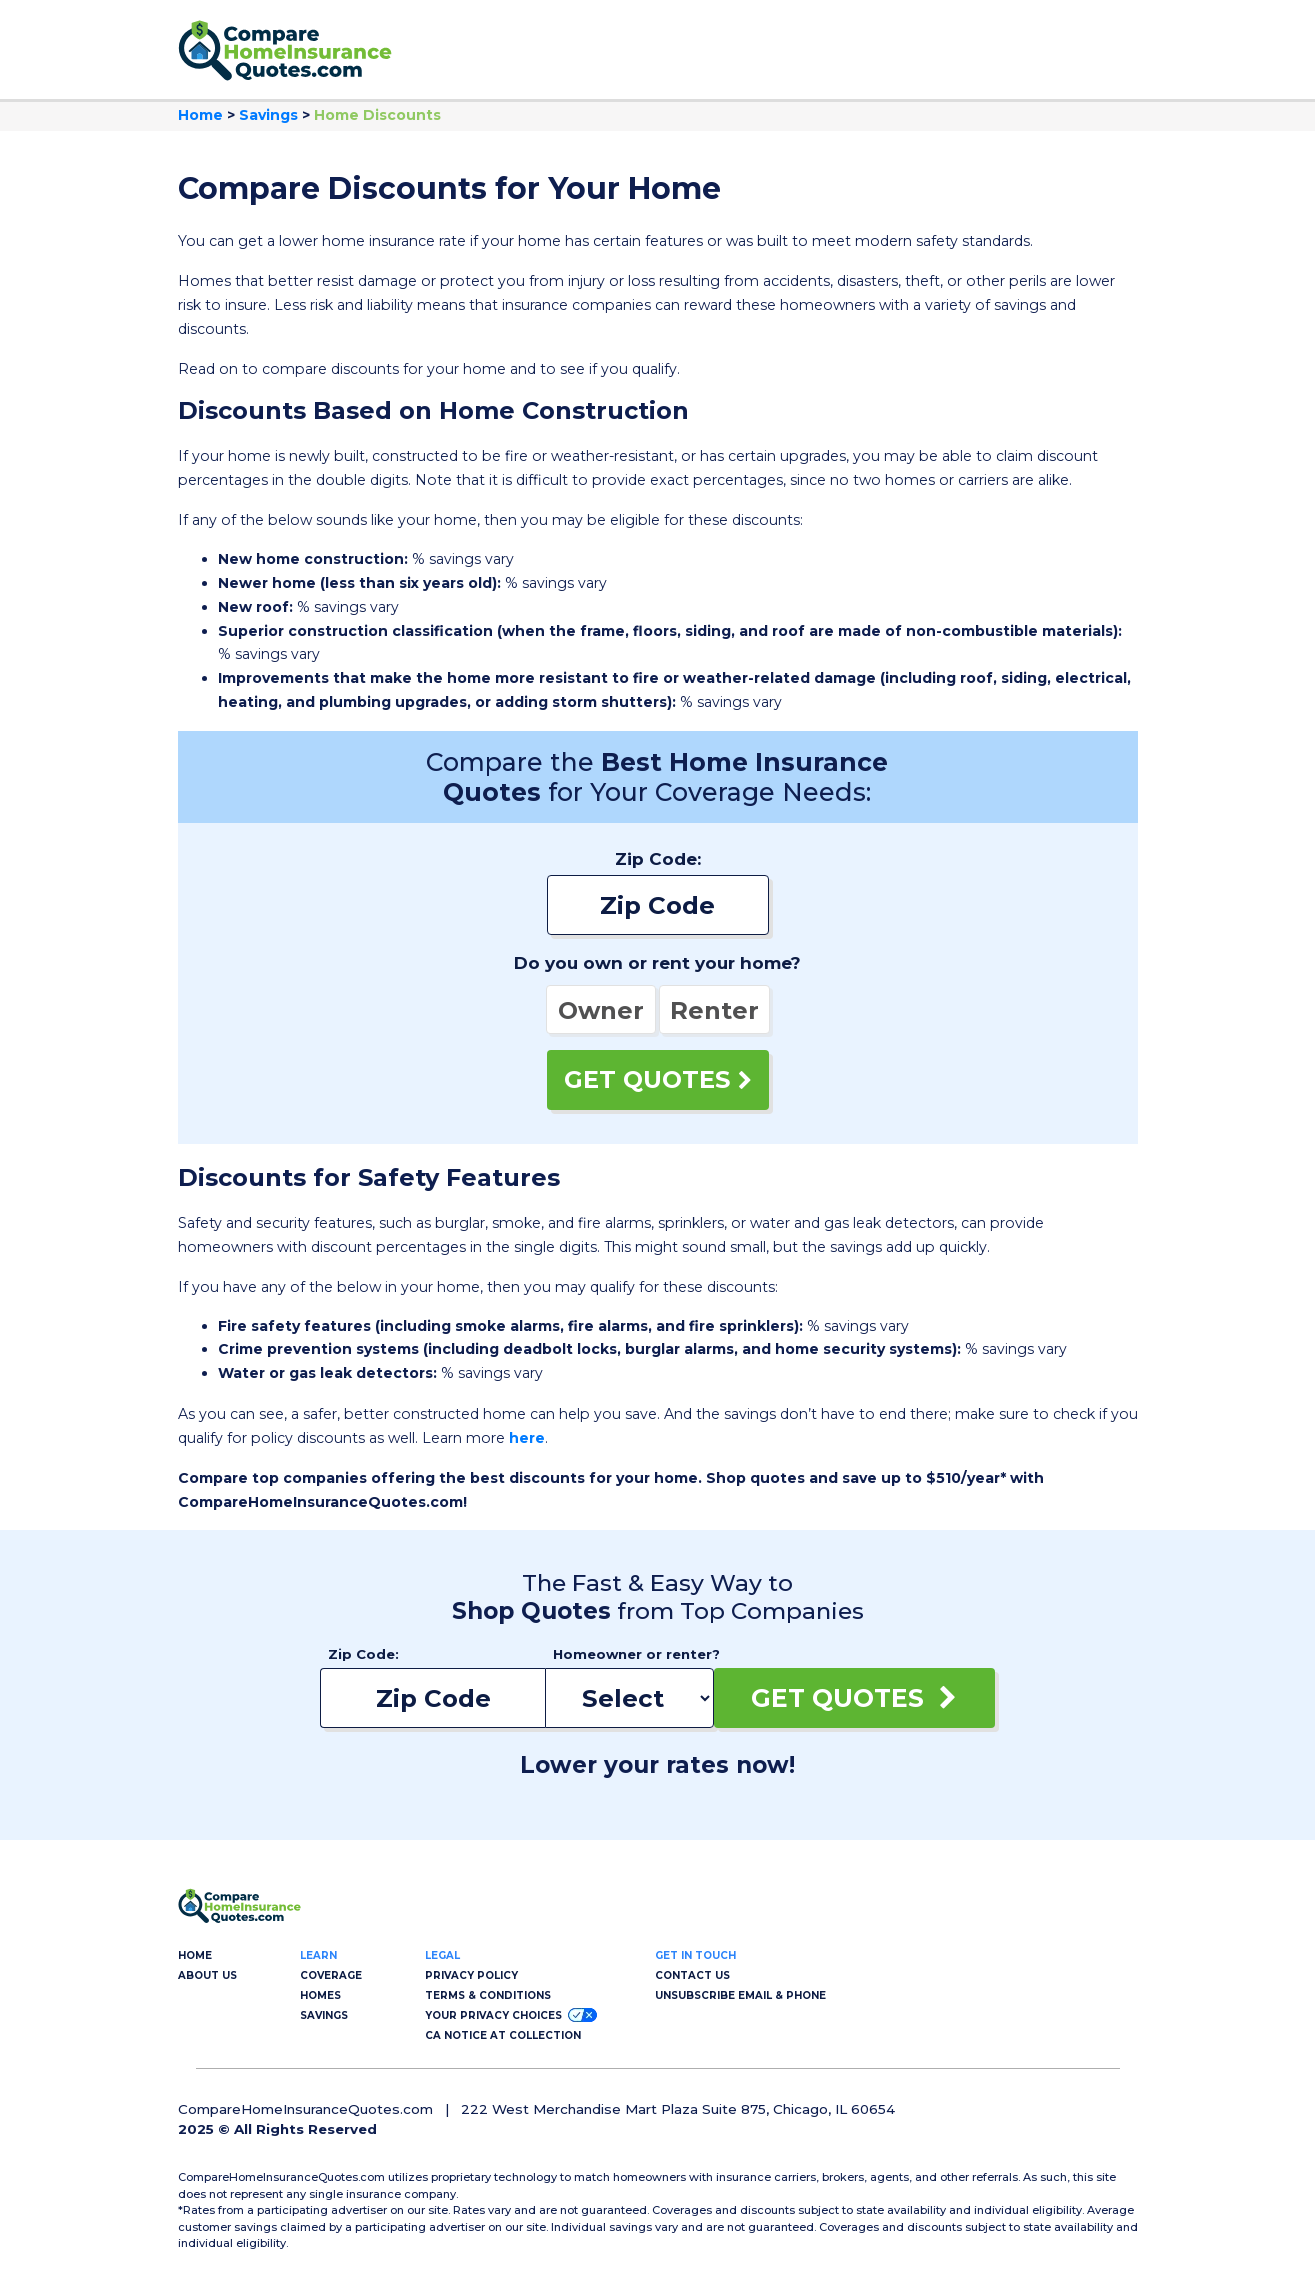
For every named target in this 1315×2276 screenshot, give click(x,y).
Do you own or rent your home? (657, 963)
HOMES (320, 1995)
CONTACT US (692, 1975)
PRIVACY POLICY (471, 1975)
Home (200, 115)
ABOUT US (207, 1975)
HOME (195, 1955)
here (527, 1438)
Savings (268, 115)
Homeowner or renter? (633, 1654)
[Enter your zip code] (658, 905)
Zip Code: (658, 859)
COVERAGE (331, 1975)
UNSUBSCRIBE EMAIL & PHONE (740, 1995)
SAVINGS (324, 2015)
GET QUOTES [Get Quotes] (658, 1079)
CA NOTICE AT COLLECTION (503, 2035)
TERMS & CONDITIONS (488, 1995)
